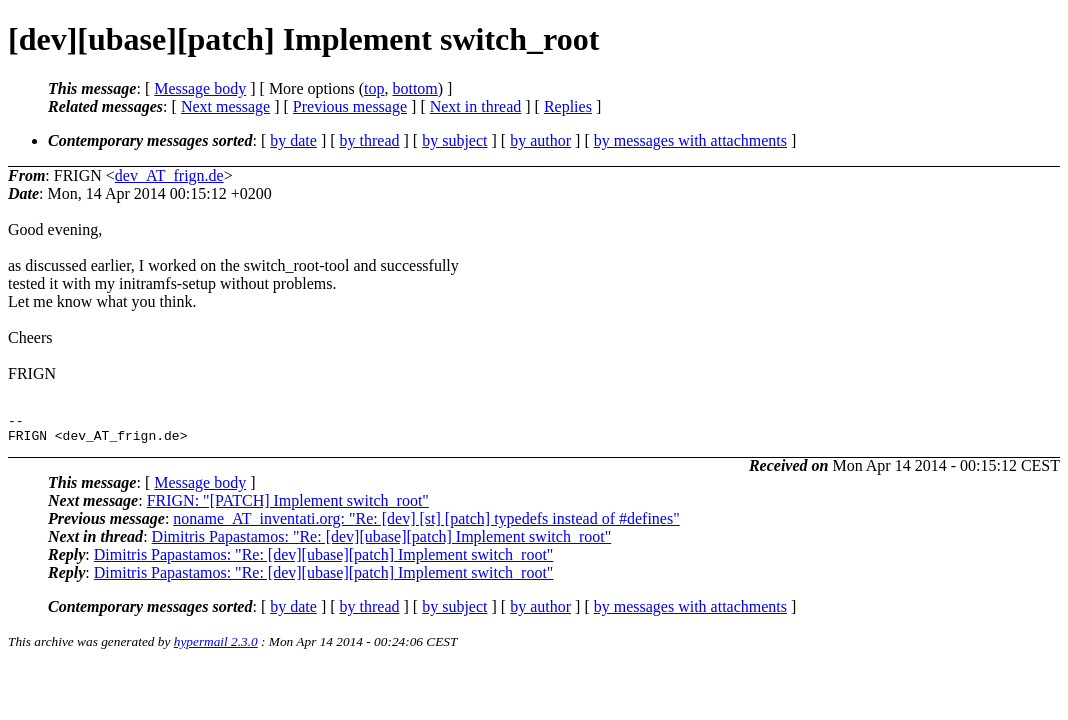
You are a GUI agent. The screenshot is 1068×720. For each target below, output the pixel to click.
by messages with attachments (690, 140)
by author (540, 140)
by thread (370, 140)
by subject (454, 140)
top (374, 88)
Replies (568, 106)
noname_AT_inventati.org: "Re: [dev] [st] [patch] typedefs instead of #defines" (426, 524)
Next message (225, 106)
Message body (200, 88)
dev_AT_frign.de (169, 175)
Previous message (350, 106)
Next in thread (476, 106)
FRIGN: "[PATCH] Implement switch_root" (288, 506)
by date (293, 140)
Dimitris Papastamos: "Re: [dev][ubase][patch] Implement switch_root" (382, 542)
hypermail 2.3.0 (216, 647)
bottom (414, 88)
